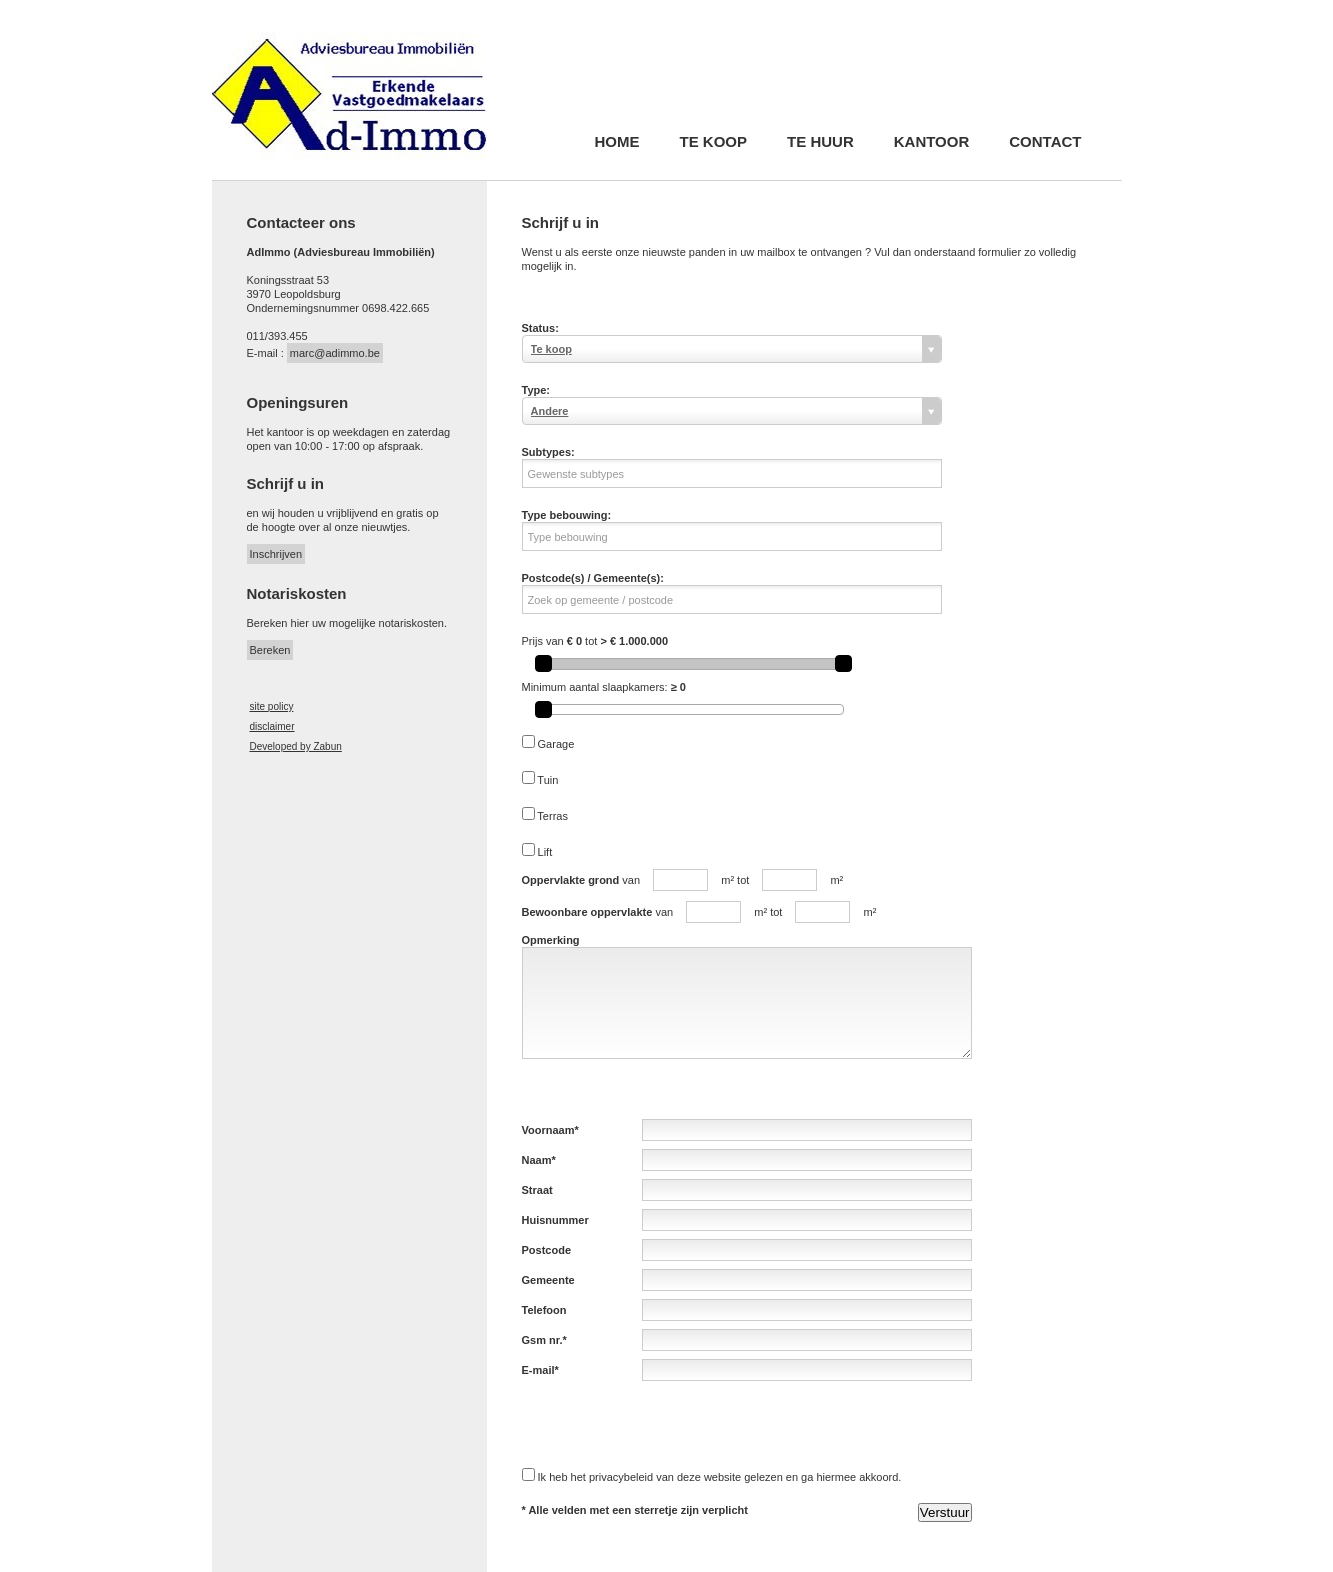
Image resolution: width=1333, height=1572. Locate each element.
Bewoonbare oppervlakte (587, 912)
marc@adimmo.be (335, 353)
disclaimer (272, 726)
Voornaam (548, 1130)
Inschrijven (276, 554)
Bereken (270, 650)
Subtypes (547, 452)
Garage (556, 744)
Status (539, 328)
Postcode (547, 1250)
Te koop (714, 142)
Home (617, 142)
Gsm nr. (542, 1340)
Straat (537, 1190)
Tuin (547, 780)
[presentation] (674, 1424)
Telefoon (544, 1310)
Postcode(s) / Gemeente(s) (591, 578)
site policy (272, 706)
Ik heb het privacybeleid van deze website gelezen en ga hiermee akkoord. (720, 1477)
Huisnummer (555, 1220)
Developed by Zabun (296, 746)
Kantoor (932, 142)
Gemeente (548, 1280)
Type (534, 390)
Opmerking (551, 940)
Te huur (820, 142)
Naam (537, 1160)
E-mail (538, 1370)
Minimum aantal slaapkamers (593, 687)
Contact (1045, 142)
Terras (552, 816)
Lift (545, 852)
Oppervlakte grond (571, 880)
